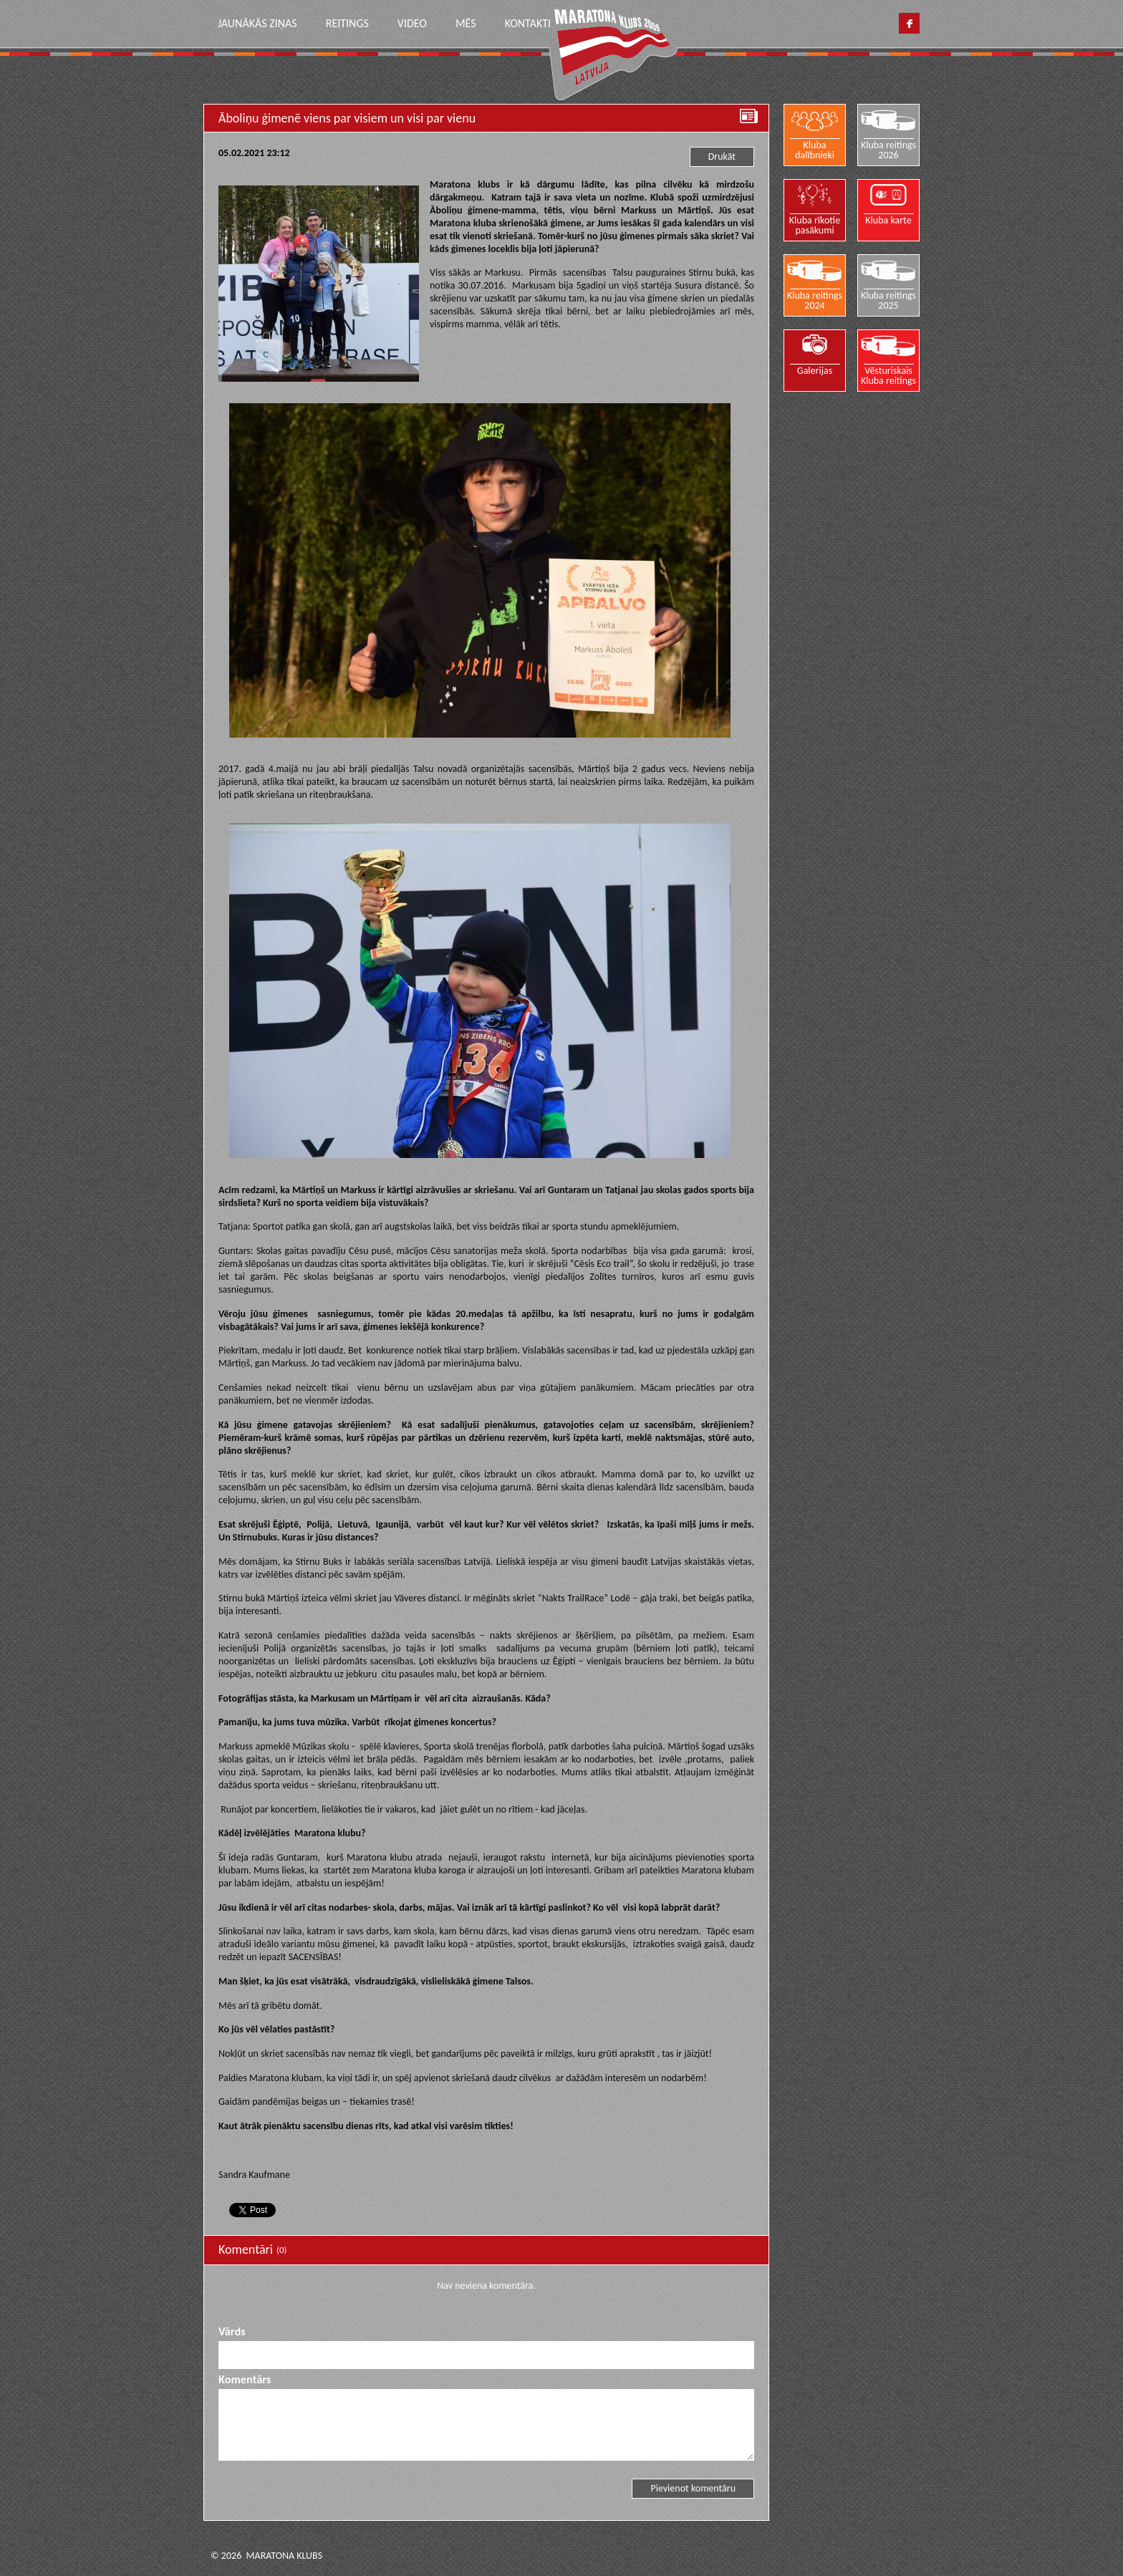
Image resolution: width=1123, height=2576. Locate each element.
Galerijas (815, 370)
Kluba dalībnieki (815, 149)
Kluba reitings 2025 (888, 300)
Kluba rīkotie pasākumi (814, 224)
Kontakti (528, 23)
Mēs (466, 23)
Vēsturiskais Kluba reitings (888, 375)
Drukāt (722, 156)
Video (412, 23)
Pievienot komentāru (693, 2488)
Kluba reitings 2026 (888, 149)
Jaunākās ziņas (257, 23)
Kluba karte (889, 219)
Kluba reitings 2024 (814, 300)
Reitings (347, 23)
